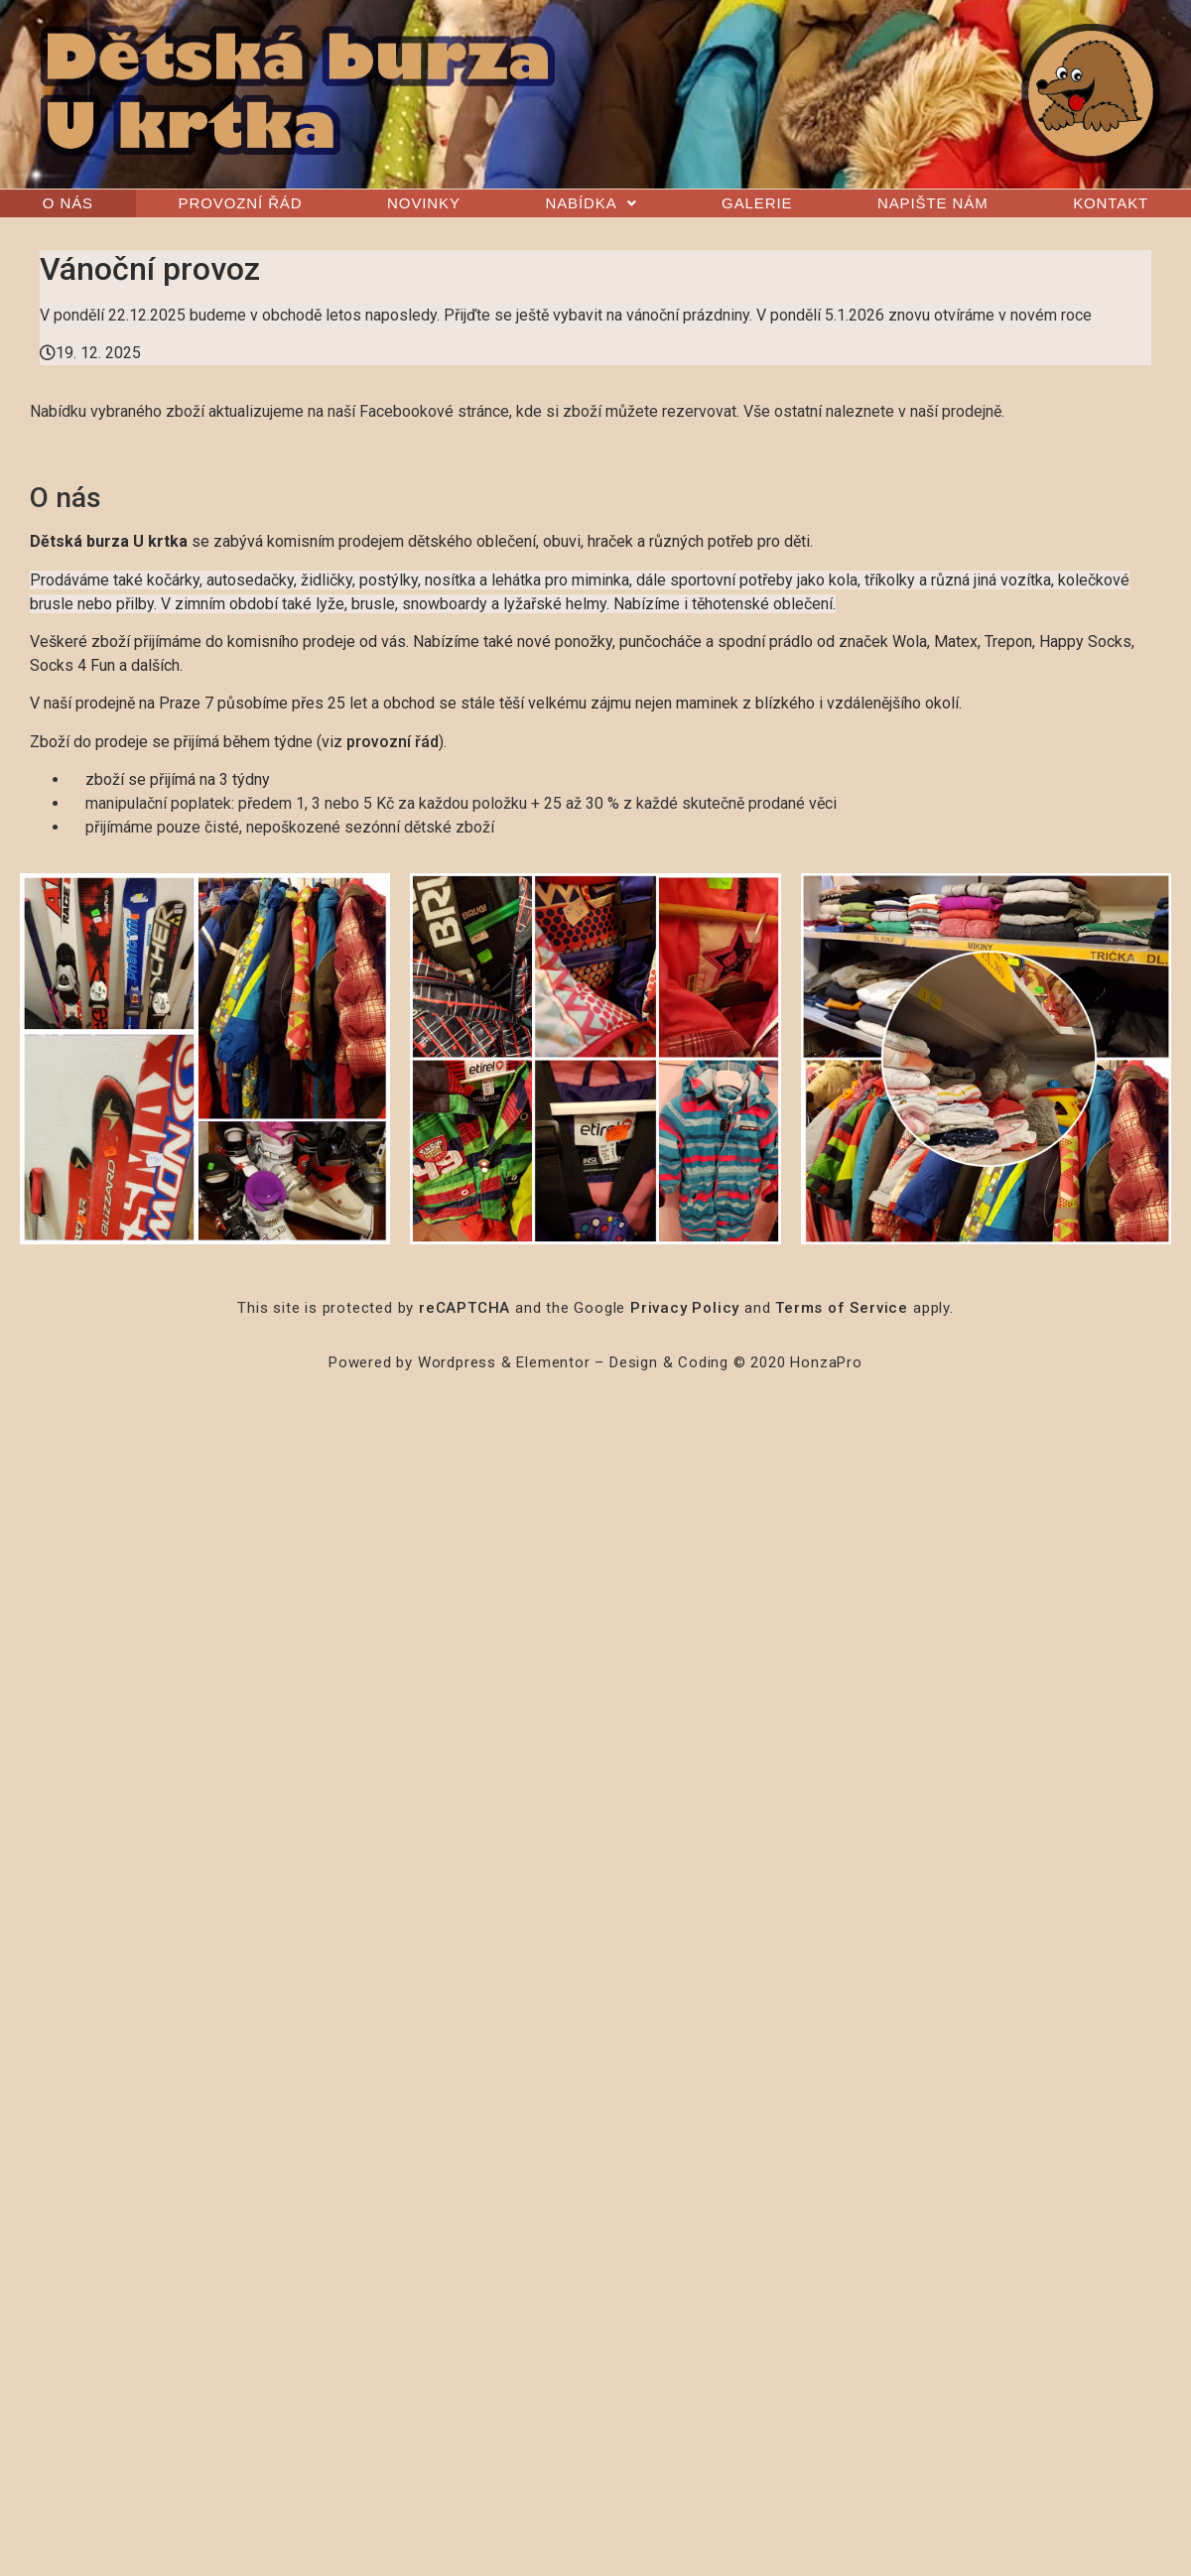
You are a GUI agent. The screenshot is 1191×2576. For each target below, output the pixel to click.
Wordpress (457, 1362)
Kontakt (1110, 202)
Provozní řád (241, 202)
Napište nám (933, 202)
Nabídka (590, 202)
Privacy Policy (684, 1308)
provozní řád (392, 741)
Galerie (757, 202)
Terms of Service (841, 1308)
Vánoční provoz (150, 269)
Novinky (424, 202)
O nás (68, 202)
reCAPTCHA (464, 1308)
